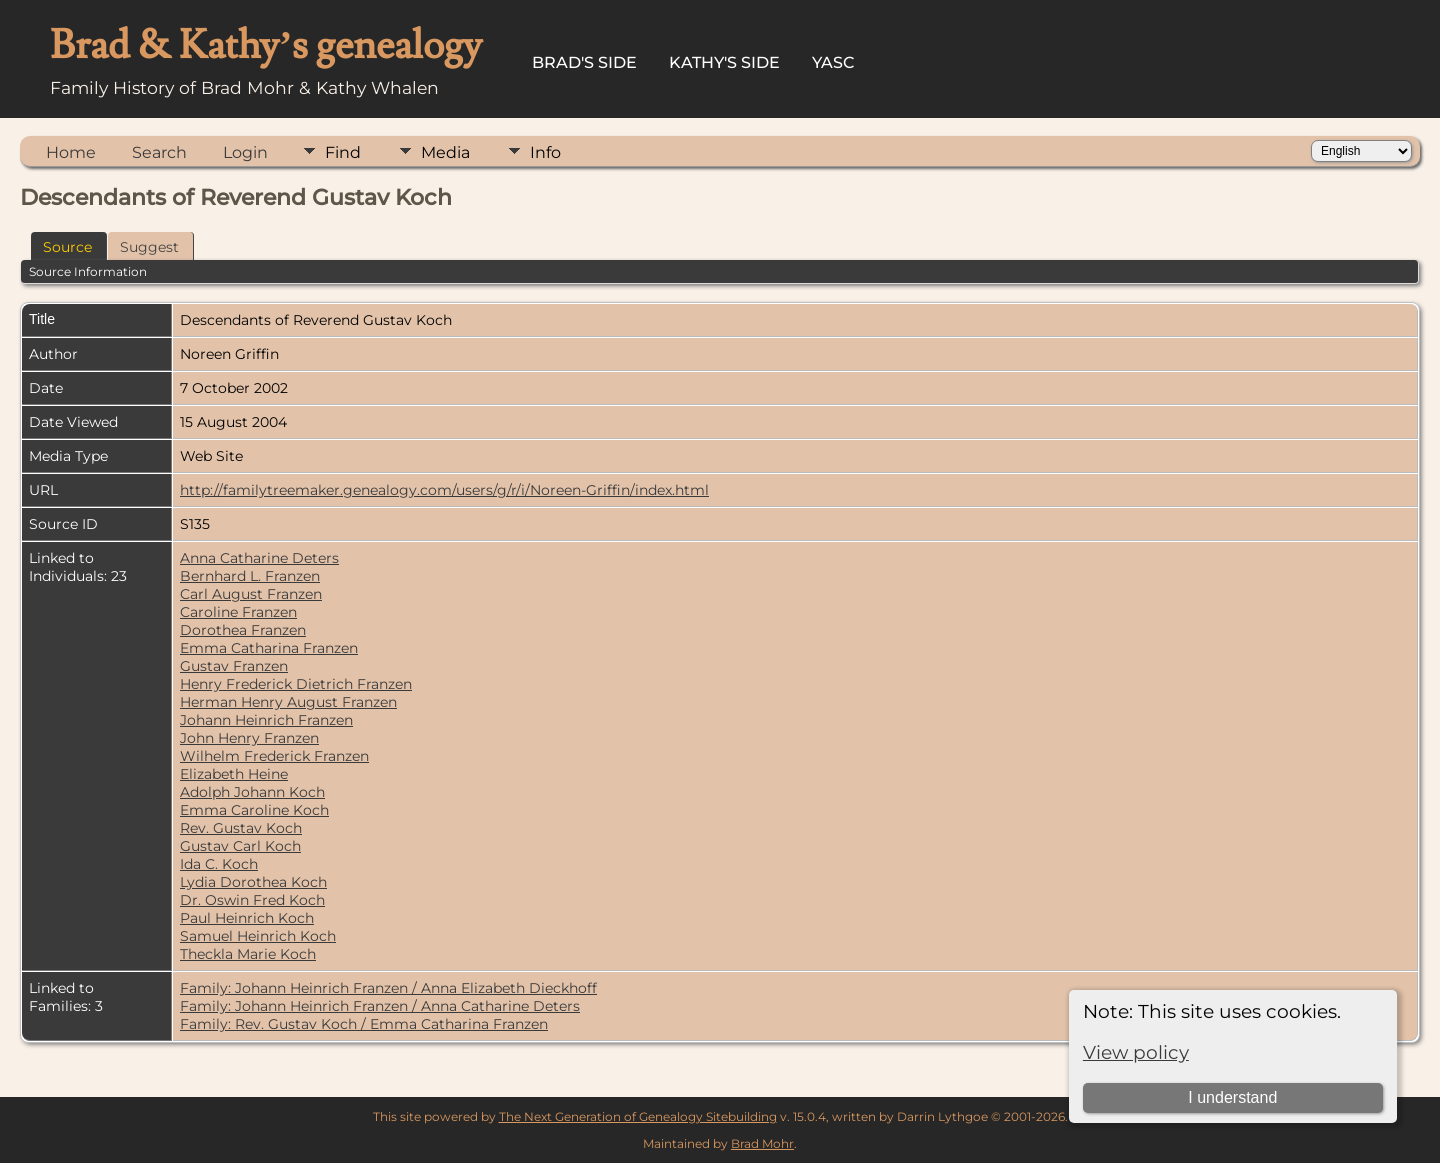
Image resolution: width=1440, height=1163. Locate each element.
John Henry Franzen (249, 738)
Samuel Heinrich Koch (258, 936)
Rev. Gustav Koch (241, 828)
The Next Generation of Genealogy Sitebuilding (638, 1116)
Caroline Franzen (238, 612)
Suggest (149, 247)
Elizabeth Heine (234, 774)
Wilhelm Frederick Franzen (274, 756)
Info (545, 152)
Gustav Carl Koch (240, 846)
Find (343, 152)
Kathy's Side (724, 62)
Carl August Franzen (251, 594)
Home (71, 152)
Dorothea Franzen (243, 630)
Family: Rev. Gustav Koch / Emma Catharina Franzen (364, 1024)
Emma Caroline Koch (254, 810)
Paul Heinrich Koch (247, 918)
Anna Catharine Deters (259, 558)
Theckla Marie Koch (248, 954)
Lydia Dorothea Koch (253, 882)
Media (445, 152)
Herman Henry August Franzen (288, 702)
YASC (833, 62)
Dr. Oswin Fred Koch (252, 900)
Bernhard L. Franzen (250, 576)
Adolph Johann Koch (252, 792)
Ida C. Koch (219, 864)
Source (67, 247)
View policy (1136, 1052)
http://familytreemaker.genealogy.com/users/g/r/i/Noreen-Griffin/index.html (444, 490)
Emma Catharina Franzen (269, 648)
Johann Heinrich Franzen (266, 720)
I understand (1232, 1097)
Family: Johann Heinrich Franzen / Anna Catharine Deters (380, 1006)
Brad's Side (584, 62)
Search (159, 152)
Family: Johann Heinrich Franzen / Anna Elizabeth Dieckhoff (388, 988)
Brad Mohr (762, 1143)
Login (245, 152)
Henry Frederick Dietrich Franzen (296, 684)
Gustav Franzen (234, 666)
